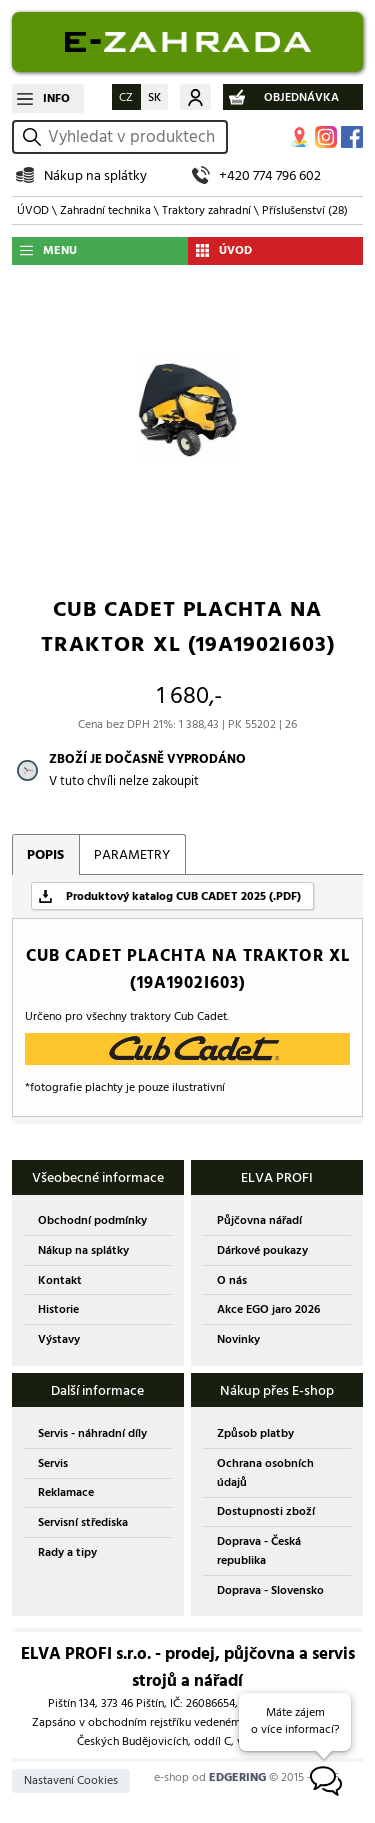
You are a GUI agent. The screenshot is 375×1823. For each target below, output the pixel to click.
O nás (232, 1280)
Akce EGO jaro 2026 (268, 1309)
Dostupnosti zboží (266, 1511)
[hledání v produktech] (134, 137)
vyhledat (35, 136)
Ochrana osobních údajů (265, 1473)
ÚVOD (33, 210)
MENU (60, 250)
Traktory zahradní (206, 210)
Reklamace (66, 1492)
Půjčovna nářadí (259, 1220)
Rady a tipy (67, 1552)
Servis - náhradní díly (92, 1433)
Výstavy (59, 1339)
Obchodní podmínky (92, 1220)
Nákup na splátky (95, 175)
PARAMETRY (132, 854)
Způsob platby (255, 1433)
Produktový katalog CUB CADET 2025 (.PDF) (183, 896)
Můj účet (195, 97)
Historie (58, 1309)
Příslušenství (305, 210)
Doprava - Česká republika (259, 1551)
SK (154, 97)
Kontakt (60, 1280)
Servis (53, 1463)
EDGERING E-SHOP (187, 42)
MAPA (300, 137)
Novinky (238, 1339)
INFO (56, 98)
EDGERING (237, 1777)
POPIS (45, 854)
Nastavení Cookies (71, 1780)
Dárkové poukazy (262, 1250)
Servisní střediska (83, 1522)
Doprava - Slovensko (270, 1590)
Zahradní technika (105, 210)
